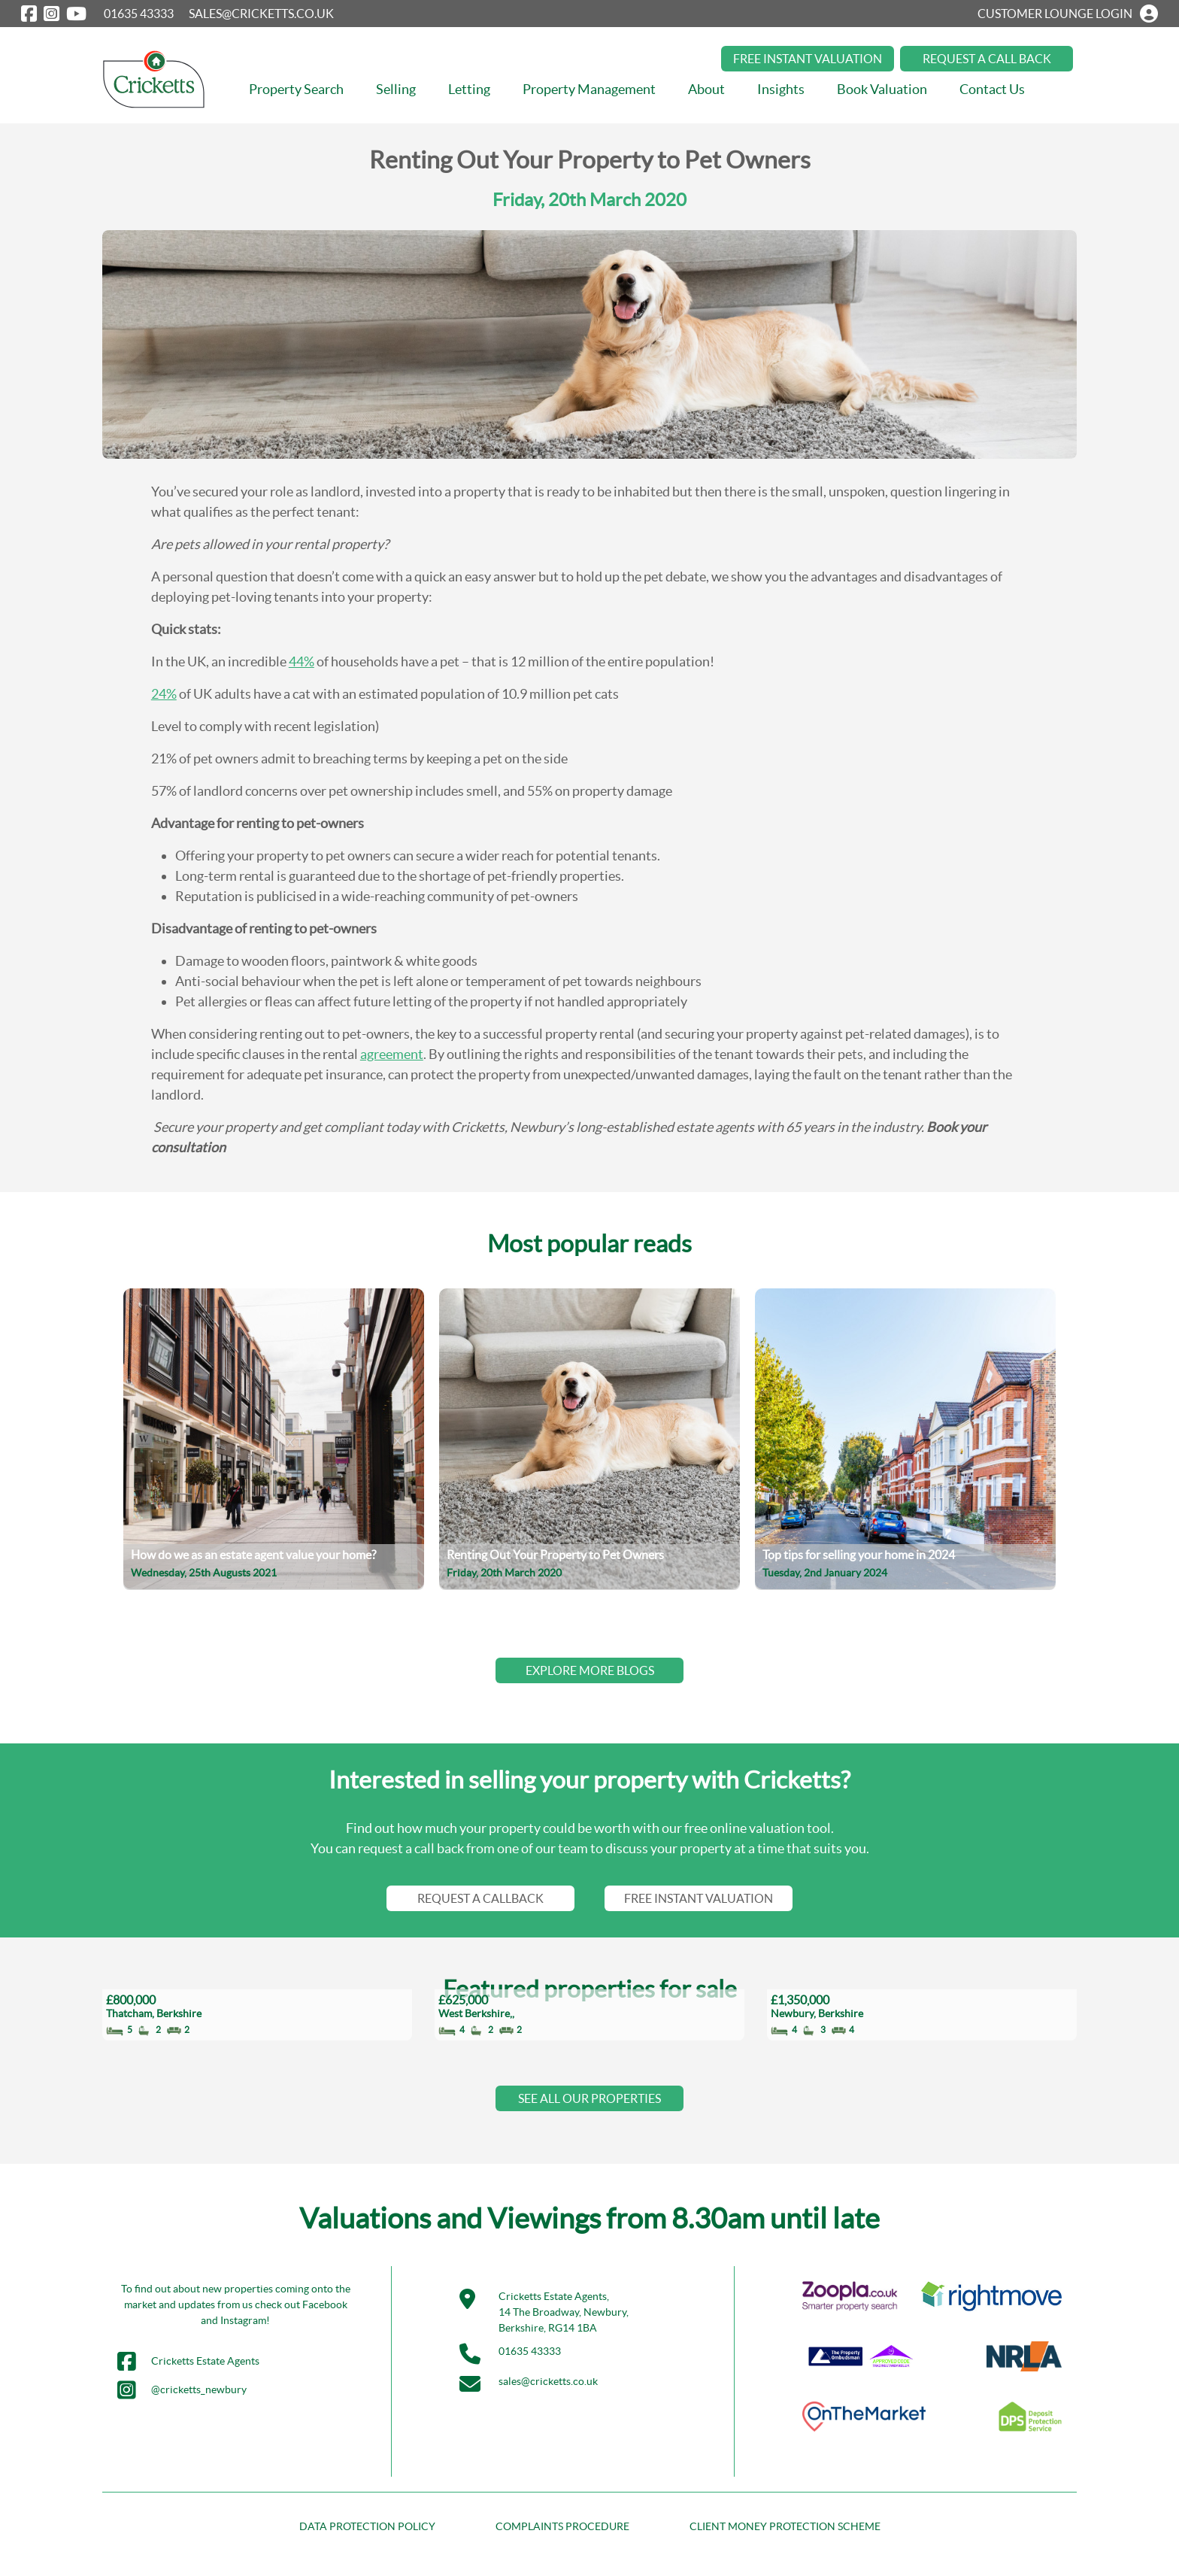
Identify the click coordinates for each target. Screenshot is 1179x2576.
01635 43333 (139, 13)
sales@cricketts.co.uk (548, 2381)
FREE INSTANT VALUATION (807, 58)
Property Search (296, 89)
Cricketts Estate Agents (188, 2361)
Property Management (589, 89)
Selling (396, 89)
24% (164, 694)
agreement (391, 1054)
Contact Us (992, 89)
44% (301, 661)
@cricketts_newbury (182, 2390)
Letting (469, 89)
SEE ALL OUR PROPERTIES (589, 2098)
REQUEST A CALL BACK (987, 58)
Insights (781, 89)
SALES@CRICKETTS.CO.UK (261, 13)
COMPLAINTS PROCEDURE (562, 2526)
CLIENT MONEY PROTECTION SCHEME (785, 2526)
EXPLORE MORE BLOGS (590, 1670)
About (706, 89)
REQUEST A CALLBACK (480, 1898)
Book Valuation (882, 89)
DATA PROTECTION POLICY (367, 2526)
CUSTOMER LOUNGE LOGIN (1067, 13)
